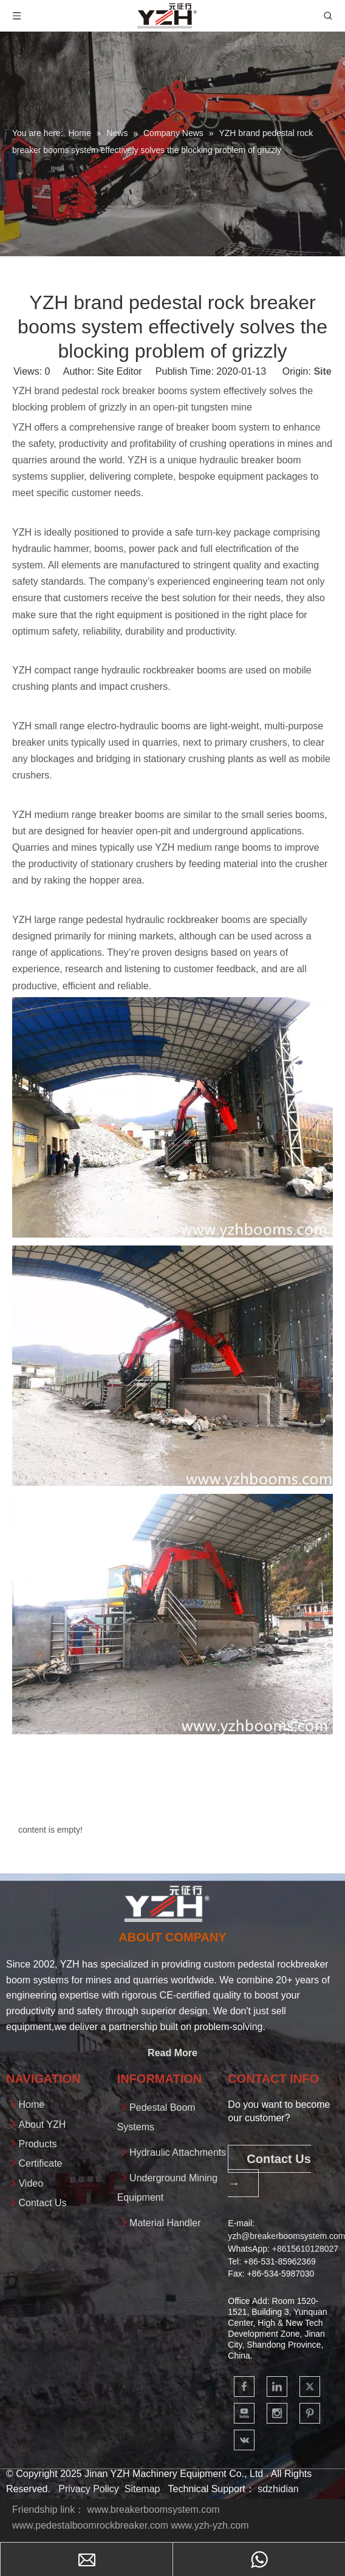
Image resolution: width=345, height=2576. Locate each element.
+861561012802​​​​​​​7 (305, 2249)
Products (37, 2144)
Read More (172, 2053)
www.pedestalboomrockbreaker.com (90, 2525)
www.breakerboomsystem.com (153, 2509)
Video (30, 2183)
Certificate (40, 2163)
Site (322, 371)
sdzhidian (278, 2489)
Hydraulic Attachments (177, 2152)
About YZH (42, 2124)
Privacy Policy (88, 2489)
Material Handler (164, 2223)
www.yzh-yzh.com (209, 2525)
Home (31, 2104)
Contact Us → (269, 2171)
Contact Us (42, 2203)
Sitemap (142, 2489)
